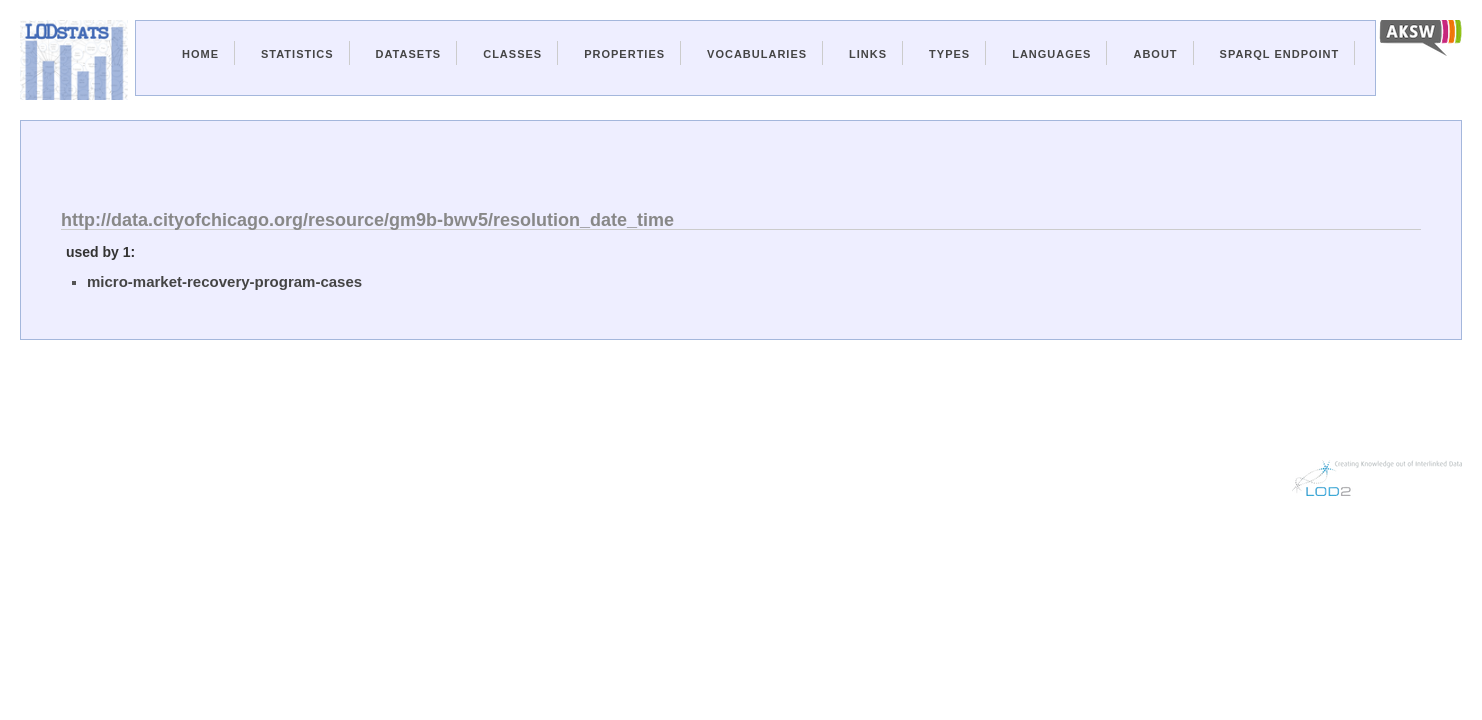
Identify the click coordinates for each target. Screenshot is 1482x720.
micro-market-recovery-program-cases (224, 281)
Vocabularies (757, 54)
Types (949, 54)
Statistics (297, 54)
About (1155, 54)
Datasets (409, 54)
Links (868, 54)
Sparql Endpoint (1280, 54)
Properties (624, 54)
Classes (512, 54)
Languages (1051, 54)
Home (200, 54)
